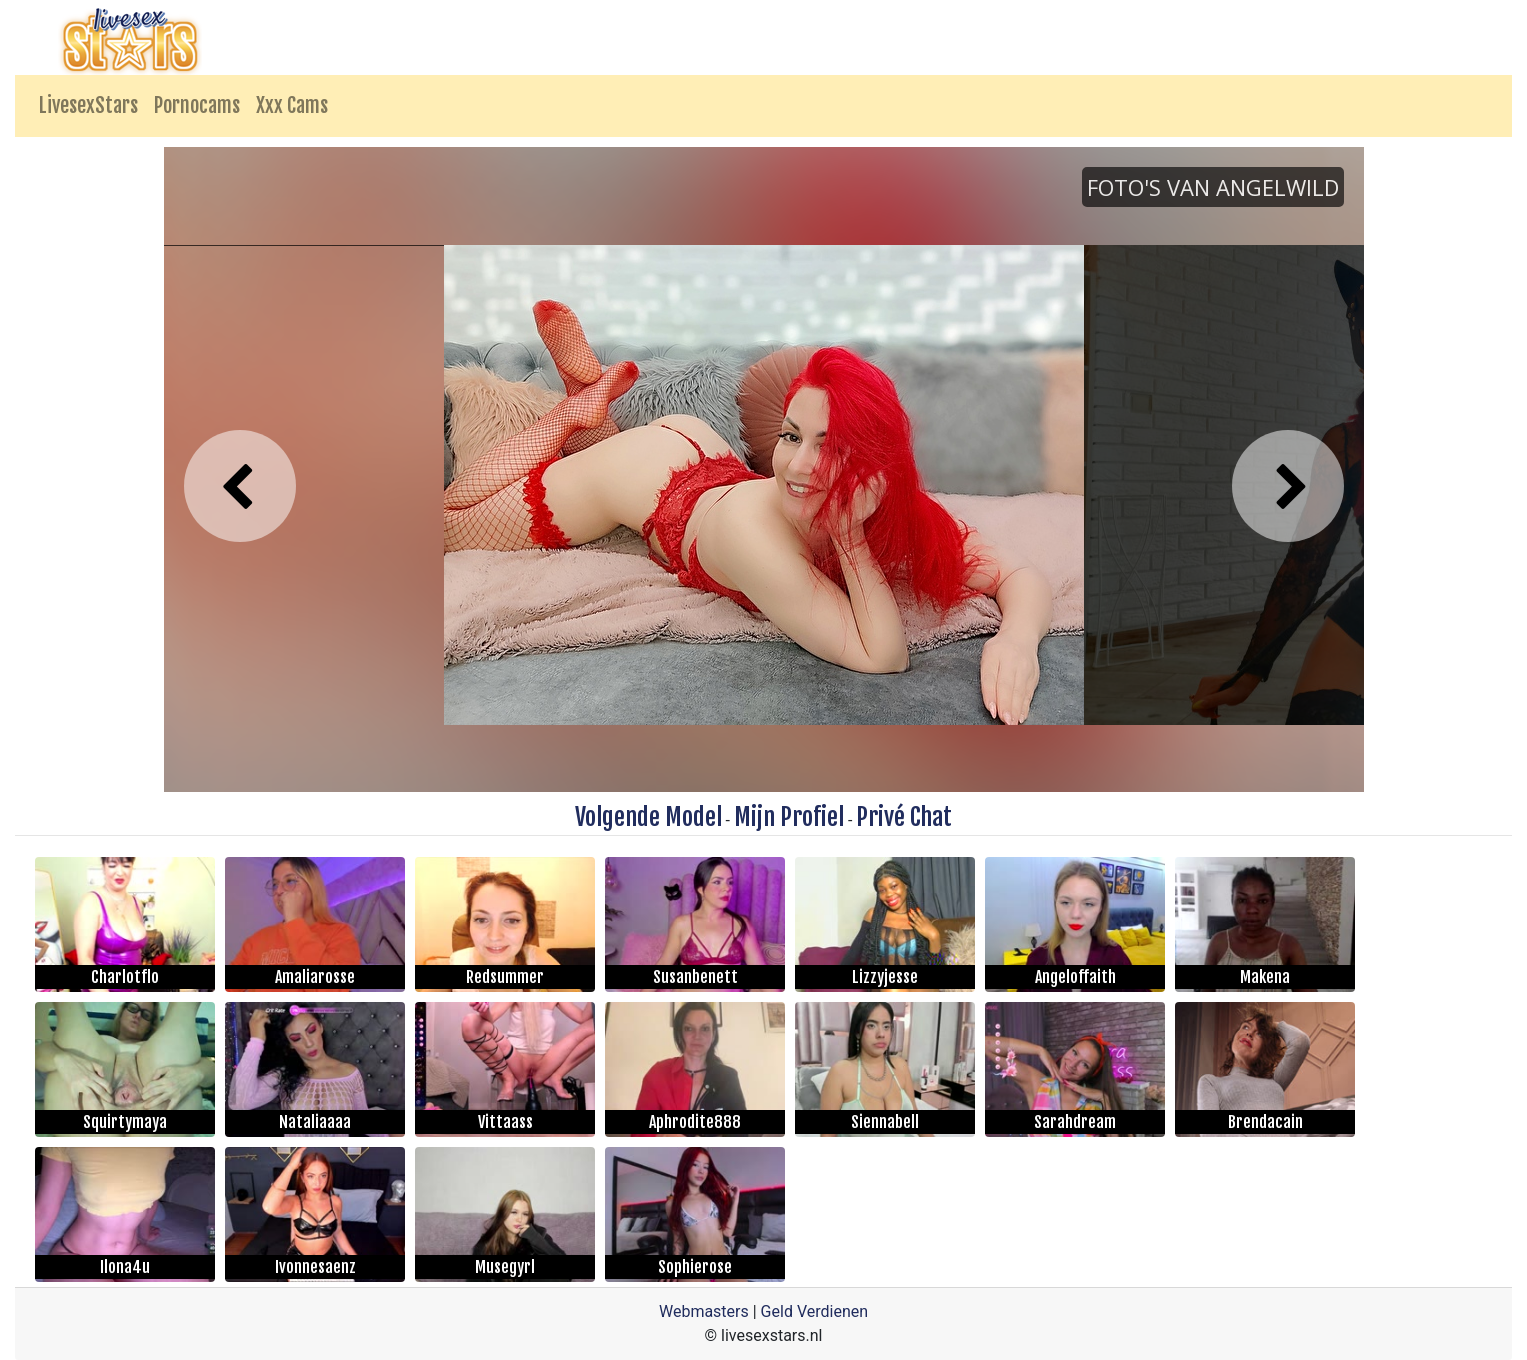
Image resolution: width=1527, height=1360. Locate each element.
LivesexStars (88, 105)
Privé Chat (904, 817)
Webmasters (704, 1311)
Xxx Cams (292, 105)
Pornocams (197, 105)
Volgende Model (648, 817)
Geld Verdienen (814, 1311)
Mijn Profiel (789, 817)
